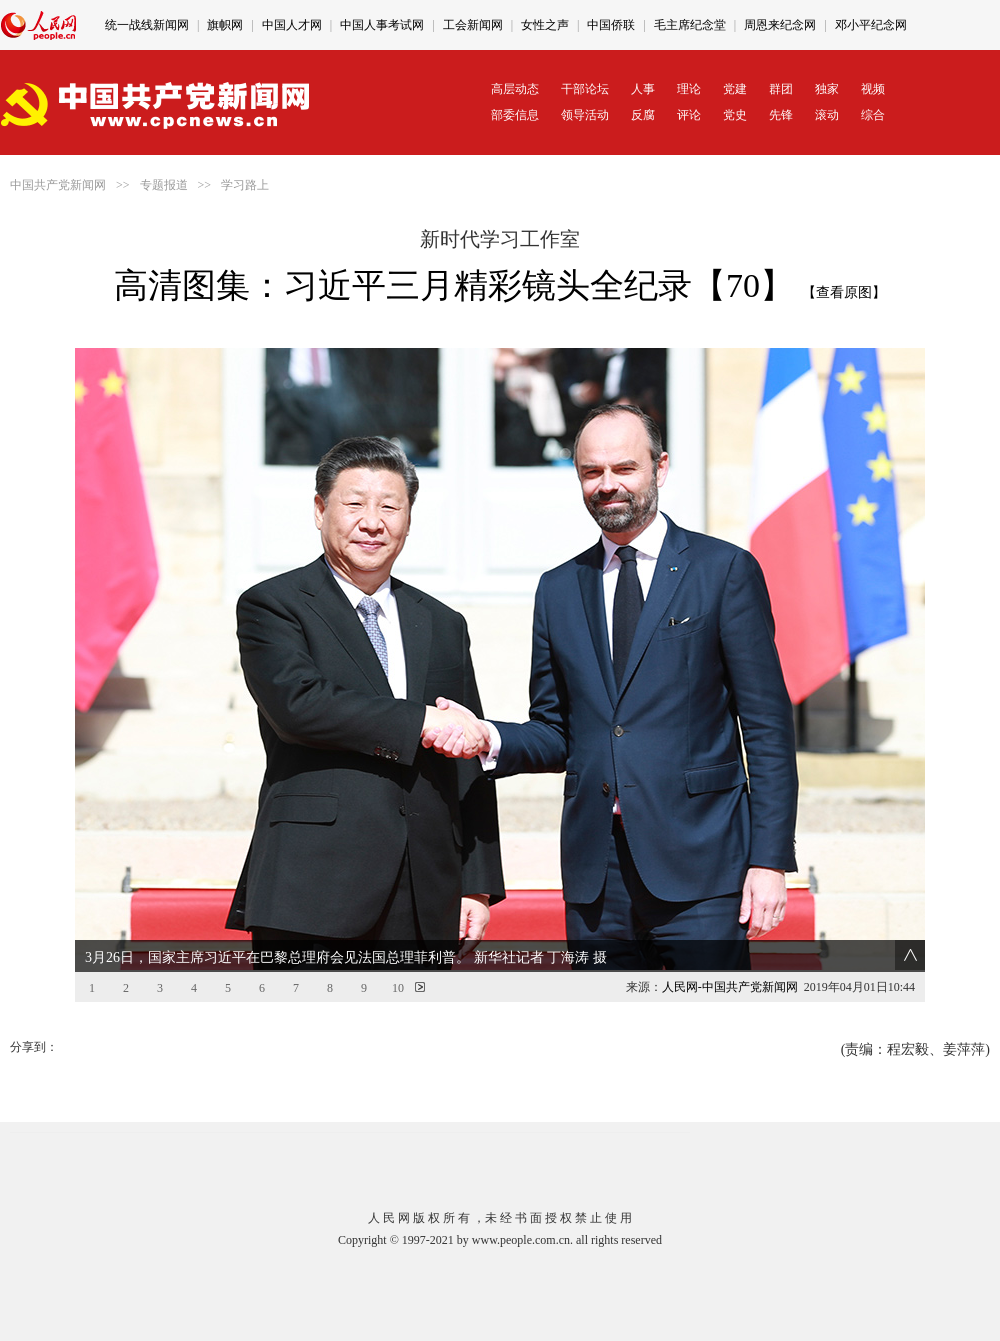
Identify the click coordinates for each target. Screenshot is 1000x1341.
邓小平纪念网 (871, 25)
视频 (873, 89)
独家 (827, 89)
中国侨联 (611, 25)
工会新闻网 (473, 25)
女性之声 (545, 25)
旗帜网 (225, 25)
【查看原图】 (844, 292)
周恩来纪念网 (780, 25)
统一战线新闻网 (147, 25)
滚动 (827, 115)
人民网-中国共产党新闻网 (730, 987)
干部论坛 (585, 89)
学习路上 (245, 185)
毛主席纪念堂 (690, 25)
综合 (873, 115)
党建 (735, 89)
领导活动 (585, 115)
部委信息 (515, 115)
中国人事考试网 (382, 25)
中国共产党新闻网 (58, 185)
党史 (735, 115)
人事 (643, 89)
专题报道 (164, 185)
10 (398, 988)
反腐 (643, 115)
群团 (781, 89)
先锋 (781, 115)
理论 (689, 89)
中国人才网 (292, 25)
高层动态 (515, 89)
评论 (689, 115)
